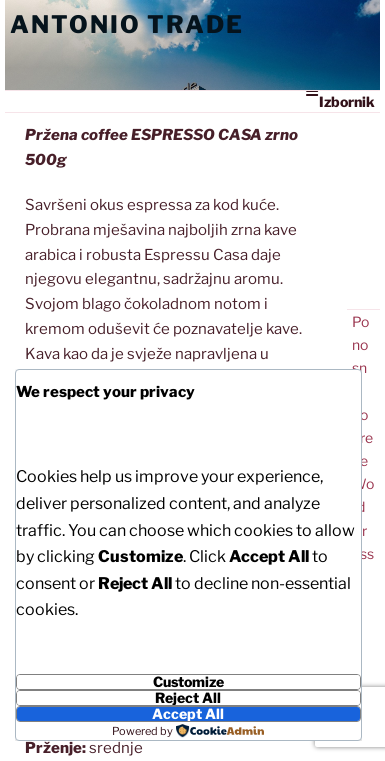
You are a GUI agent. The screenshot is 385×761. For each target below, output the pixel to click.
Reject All (188, 698)
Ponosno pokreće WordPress (363, 437)
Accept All (188, 714)
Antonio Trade (127, 24)
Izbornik (340, 100)
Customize (188, 682)
